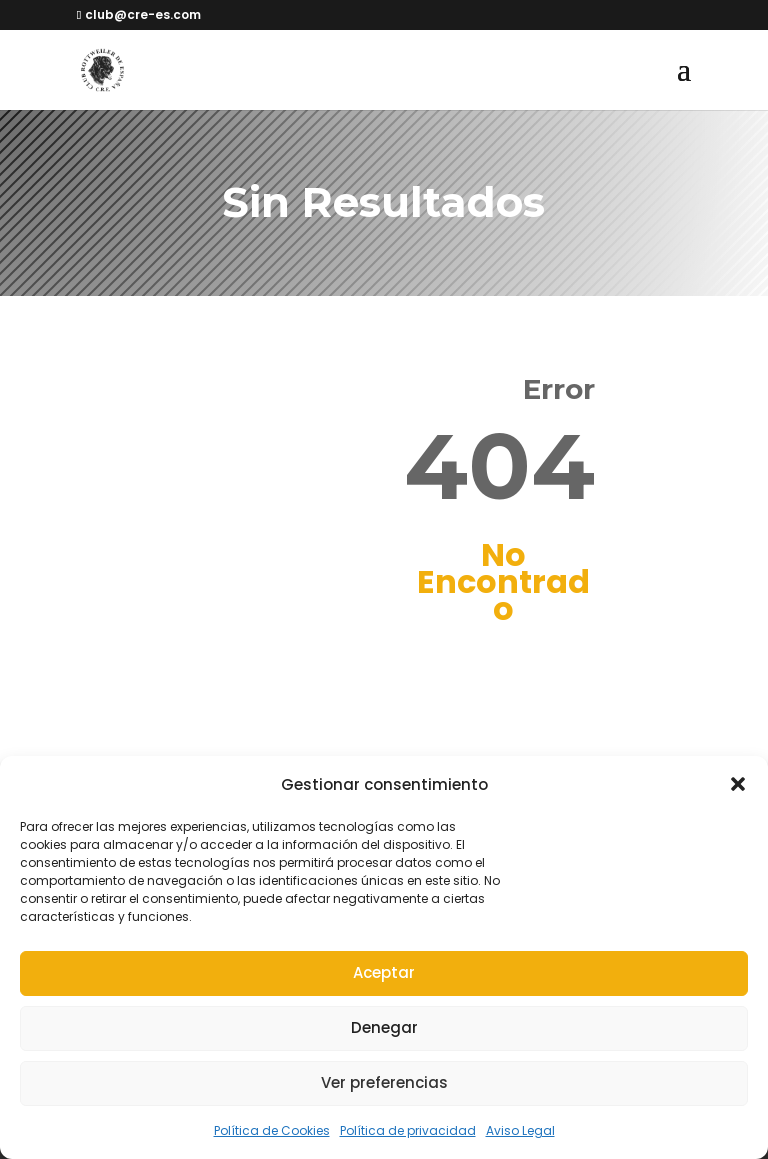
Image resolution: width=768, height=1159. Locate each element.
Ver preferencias (384, 1082)
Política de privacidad (408, 1130)
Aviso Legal (520, 1130)
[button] (738, 784)
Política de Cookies (272, 1130)
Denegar (384, 1027)
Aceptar (384, 972)
